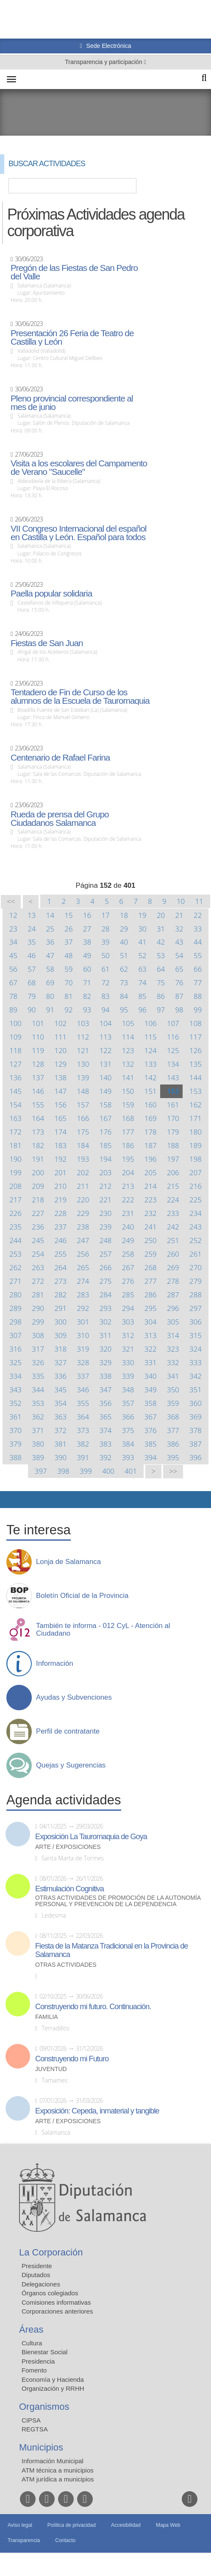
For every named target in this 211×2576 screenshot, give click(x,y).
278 (173, 1281)
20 (161, 915)
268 (150, 1267)
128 (38, 1064)
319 (83, 1349)
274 (83, 1281)
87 (179, 996)
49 (87, 955)
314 (173, 1335)
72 (105, 982)
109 (15, 1037)
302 (106, 1322)
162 (195, 1105)
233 (173, 1213)
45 (13, 955)
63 (142, 969)
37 (68, 942)
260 (173, 1254)
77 (198, 982)
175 (83, 1132)
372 (60, 1430)
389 (38, 1457)
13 (32, 915)
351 (195, 1389)
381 (60, 1444)
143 (173, 1077)
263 (38, 1267)
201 (60, 1172)
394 (150, 1457)
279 (195, 1281)
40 (124, 942)
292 (83, 1308)
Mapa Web (168, 2525)
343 (15, 1389)
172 (15, 1132)
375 (128, 1430)
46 (32, 955)
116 (173, 1037)
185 (106, 1145)
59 (68, 969)
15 (68, 915)
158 (106, 1105)
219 (60, 1199)
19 (142, 915)
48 (68, 955)
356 (106, 1403)
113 (106, 1037)
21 (179, 915)
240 (128, 1227)
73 (124, 982)
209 (38, 1186)
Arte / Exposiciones (68, 1847)
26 (68, 929)
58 (50, 969)
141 (128, 1077)
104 (106, 1023)
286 (150, 1294)
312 (128, 1335)
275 (106, 1281)
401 (131, 1471)
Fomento (34, 2370)
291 (60, 1308)
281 (38, 1294)
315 (195, 1335)
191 (38, 1159)
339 (128, 1376)
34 (13, 942)
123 (128, 1050)
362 (38, 1417)
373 (83, 1430)
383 (106, 1444)
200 (38, 1172)
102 (60, 1023)
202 (83, 1172)
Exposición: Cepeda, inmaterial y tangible (97, 2111)
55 (198, 955)
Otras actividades (66, 1965)
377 (173, 1430)
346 (83, 1389)
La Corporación (51, 2252)
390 (60, 1457)
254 (38, 1254)
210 (60, 1186)
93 (87, 1010)
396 (195, 1457)
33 (198, 929)
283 (83, 1294)
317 (38, 1349)
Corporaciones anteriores (57, 2311)
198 (195, 1159)
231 (128, 1213)
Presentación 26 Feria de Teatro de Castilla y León (72, 337)
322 (150, 1349)
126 (195, 1050)
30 (142, 929)
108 (195, 1023)
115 (150, 1037)
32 (179, 929)
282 (60, 1294)
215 (173, 1186)
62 (124, 969)
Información (54, 1663)
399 (86, 1471)
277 (150, 1281)
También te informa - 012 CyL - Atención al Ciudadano (103, 1629)
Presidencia (38, 2361)
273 (60, 1281)
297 (195, 1308)
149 (106, 1091)
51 (124, 955)
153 (195, 1091)
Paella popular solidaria (51, 593)
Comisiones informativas (56, 2302)
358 (150, 1403)
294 (128, 1308)
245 (38, 1240)
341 (173, 1376)
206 (173, 1172)
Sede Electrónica (108, 45)
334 (15, 1376)
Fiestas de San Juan (47, 643)
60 (87, 969)
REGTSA (35, 2429)
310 (83, 1335)
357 (128, 1403)
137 (38, 1077)
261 (195, 1254)
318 (60, 1349)
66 (198, 969)
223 (150, 1199)
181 (15, 1145)
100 (15, 1023)
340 (150, 1376)
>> (173, 1471)
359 (173, 1403)
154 (15, 1105)
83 (105, 996)
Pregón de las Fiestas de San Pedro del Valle (74, 272)
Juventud (51, 2069)
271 (15, 1281)
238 (83, 1227)
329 (106, 1362)
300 (60, 1322)
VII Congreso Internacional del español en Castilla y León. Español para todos (78, 532)
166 (83, 1118)
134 (173, 1064)
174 (60, 1132)
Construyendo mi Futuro (71, 2059)
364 (83, 1417)
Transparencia (24, 2540)
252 (195, 1240)
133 (150, 1064)
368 (173, 1417)
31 (161, 929)
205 (150, 1172)
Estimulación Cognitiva (69, 1889)
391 (83, 1457)
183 (60, 1145)
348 (128, 1389)
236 (38, 1227)
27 (87, 929)
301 (83, 1322)
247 (83, 1240)
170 (173, 1118)
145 (15, 1091)
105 (128, 1023)
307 (15, 1335)
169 (150, 1118)
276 (128, 1281)
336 (60, 1376)
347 (106, 1389)
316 (15, 1349)
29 (124, 929)
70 (68, 982)
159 (128, 1105)
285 (128, 1294)
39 (105, 942)
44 (198, 942)
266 (106, 1267)
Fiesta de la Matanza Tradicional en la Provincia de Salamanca (111, 1950)
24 (32, 929)
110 (38, 1037)
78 (13, 996)
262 (15, 1267)
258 (128, 1254)
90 (32, 1010)
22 (198, 915)
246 (60, 1240)
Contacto (65, 2540)
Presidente (37, 2265)
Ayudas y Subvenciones (74, 1697)
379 (15, 1444)
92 (68, 1010)
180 (195, 1132)
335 (38, 1376)
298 (15, 1322)
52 (142, 955)
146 (38, 1091)
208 (15, 1186)
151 (150, 1091)
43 (179, 942)
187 (150, 1145)
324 (195, 1349)
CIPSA (31, 2420)
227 (38, 1213)
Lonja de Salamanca (68, 1562)
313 (150, 1335)
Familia (46, 2017)
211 (83, 1186)
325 (15, 1362)
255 (60, 1254)
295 (150, 1308)
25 (50, 929)
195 (128, 1159)
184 (83, 1145)
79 (32, 996)
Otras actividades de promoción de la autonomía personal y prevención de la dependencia (117, 1901)
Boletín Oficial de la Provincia (82, 1596)
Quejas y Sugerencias (71, 1765)
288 (195, 1294)
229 (83, 1213)
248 (106, 1240)
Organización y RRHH (53, 2388)
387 (195, 1444)
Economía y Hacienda (53, 2379)
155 (38, 1105)
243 (195, 1227)
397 (41, 1471)
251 (173, 1240)
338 (106, 1376)
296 (173, 1308)
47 (50, 955)
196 (150, 1159)
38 (87, 942)
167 (106, 1118)
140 (106, 1077)
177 (128, 1132)
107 (173, 1023)
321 (128, 1349)
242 (173, 1227)
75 (161, 982)
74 (142, 982)
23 (13, 929)
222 (128, 1199)
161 (173, 1105)
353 (38, 1403)
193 (83, 1159)
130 (83, 1064)
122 (106, 1050)
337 (83, 1376)
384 (128, 1444)
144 (195, 1077)
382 (83, 1444)
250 (150, 1240)
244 (15, 1240)
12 (13, 915)
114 (128, 1037)
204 (128, 1172)
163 (15, 1118)
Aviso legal (20, 2525)
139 (83, 1077)
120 (60, 1050)
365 (106, 1417)
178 (150, 1132)
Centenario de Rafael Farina (60, 757)
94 (105, 1010)
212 (106, 1186)
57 (32, 969)
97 (161, 1010)
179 (173, 1132)
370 (15, 1430)
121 (83, 1050)
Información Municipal (52, 2460)
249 (128, 1240)
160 (150, 1105)
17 (105, 915)
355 (83, 1403)
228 (60, 1213)
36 (50, 942)
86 (161, 996)
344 (38, 1389)
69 (50, 982)
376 (150, 1430)
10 (181, 901)
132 (128, 1064)
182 (38, 1145)
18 (124, 915)
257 (106, 1254)
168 (128, 1118)
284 (106, 1294)
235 (15, 1227)
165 (60, 1118)
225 (195, 1199)
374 (106, 1430)
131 (106, 1064)
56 (13, 969)
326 (38, 1362)
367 (150, 1417)
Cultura (32, 2343)
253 (15, 1254)
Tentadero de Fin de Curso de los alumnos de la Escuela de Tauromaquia (80, 696)
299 (38, 1322)
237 (60, 1227)
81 (68, 996)
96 (142, 1010)
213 (128, 1186)
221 (106, 1199)
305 (173, 1322)
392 (106, 1457)
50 (105, 955)
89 (13, 1010)
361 (15, 1417)
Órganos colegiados (50, 2293)
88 (198, 996)
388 (15, 1457)
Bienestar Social (44, 2352)
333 (195, 1362)
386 (173, 1444)
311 (106, 1335)
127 (15, 1064)
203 (106, 1172)
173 (38, 1132)
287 (173, 1294)
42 (161, 942)
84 (124, 996)
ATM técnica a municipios (58, 2470)
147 (60, 1091)
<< (11, 902)
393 (128, 1457)
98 (179, 1010)
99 (198, 1010)
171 (195, 1118)
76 (179, 982)
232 (150, 1213)
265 (83, 1267)
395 (173, 1457)
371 (38, 1430)
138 (60, 1077)
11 (199, 901)
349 (150, 1389)
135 (195, 1064)
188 (173, 1145)
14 (50, 915)
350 (173, 1389)
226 (15, 1213)
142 (150, 1077)
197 (173, 1159)
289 (15, 1308)
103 (83, 1023)
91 (50, 1010)
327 (60, 1362)
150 (128, 1091)
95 (124, 1010)
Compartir (10, 1499)
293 (106, 1308)
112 (83, 1037)
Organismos (44, 2406)
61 (105, 969)
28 (105, 929)
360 (195, 1403)
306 (195, 1322)
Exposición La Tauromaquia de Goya (91, 1836)
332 (173, 1362)
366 (128, 1417)
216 (195, 1186)
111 (60, 1037)
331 (150, 1362)
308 (38, 1335)
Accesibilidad (126, 2525)
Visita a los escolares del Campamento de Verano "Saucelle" (79, 467)
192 (60, 1159)
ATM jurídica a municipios (58, 2479)
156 (60, 1105)
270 (195, 1267)
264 (60, 1267)
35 (32, 942)
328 (83, 1362)
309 (60, 1335)
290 (38, 1308)
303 (128, 1322)
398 (63, 1471)
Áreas (31, 2329)
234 (195, 1213)
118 (15, 1050)
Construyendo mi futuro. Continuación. (93, 2006)
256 (83, 1254)
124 (150, 1050)
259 (150, 1254)
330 (128, 1362)
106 (150, 1023)
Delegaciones (41, 2284)
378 (195, 1430)
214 (150, 1186)
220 (83, 1199)
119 (38, 1050)
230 (106, 1213)
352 (15, 1403)
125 (173, 1050)
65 (179, 969)
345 (60, 1389)
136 (15, 1077)
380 (38, 1444)
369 (195, 1417)
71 (87, 982)
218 (38, 1199)
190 (15, 1159)
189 (195, 1145)
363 (60, 1417)
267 (128, 1267)
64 (161, 969)
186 (128, 1145)
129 (60, 1064)
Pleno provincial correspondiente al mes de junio (72, 402)
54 (179, 955)
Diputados (36, 2274)
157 (83, 1105)
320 (106, 1349)
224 (173, 1199)
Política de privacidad (71, 2525)
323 (173, 1349)
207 (195, 1172)
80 (50, 996)
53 (161, 955)
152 (173, 1091)
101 (38, 1023)
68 (32, 982)
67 (13, 982)
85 (142, 996)
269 (173, 1267)
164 (38, 1118)
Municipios (41, 2447)
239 (106, 1227)
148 (83, 1091)
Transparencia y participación (104, 62)
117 (195, 1037)
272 (38, 1281)
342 (195, 1376)
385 (150, 1444)
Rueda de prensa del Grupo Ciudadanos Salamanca (60, 818)
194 (106, 1159)
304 (150, 1322)
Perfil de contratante (68, 1731)
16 (87, 915)
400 (108, 1471)
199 (15, 1172)
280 (15, 1294)
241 (150, 1227)
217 (15, 1199)
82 (87, 996)
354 (60, 1403)
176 (106, 1132)
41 (142, 942)
